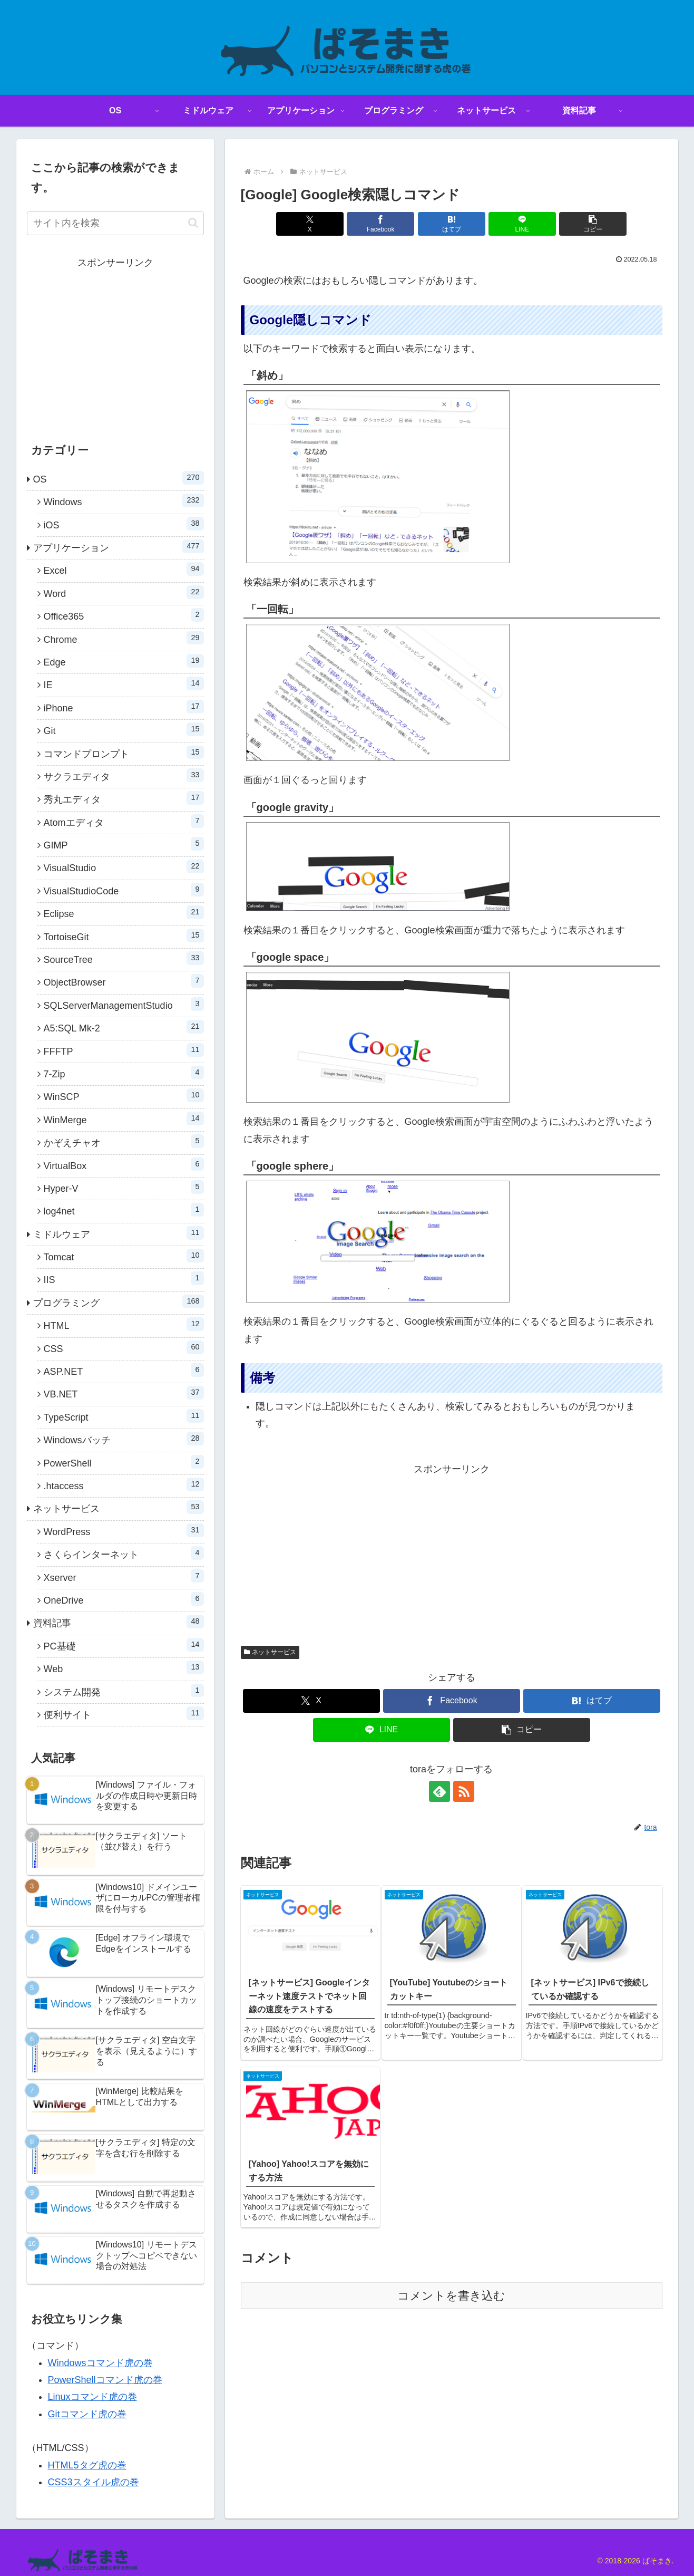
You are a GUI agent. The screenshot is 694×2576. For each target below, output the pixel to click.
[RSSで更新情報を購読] (463, 1791)
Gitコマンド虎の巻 (87, 2414)
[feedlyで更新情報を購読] (439, 1791)
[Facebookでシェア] (380, 224)
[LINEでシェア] (522, 224)
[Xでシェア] (310, 224)
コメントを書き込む (451, 2295)
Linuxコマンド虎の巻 (92, 2396)
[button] (593, 224)
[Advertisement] (451, 1551)
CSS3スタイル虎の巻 (93, 2482)
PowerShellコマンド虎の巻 (105, 2380)
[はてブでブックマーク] (451, 224)
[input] (115, 223)
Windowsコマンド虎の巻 (100, 2363)
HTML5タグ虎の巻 (87, 2465)
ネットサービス (270, 1652)
